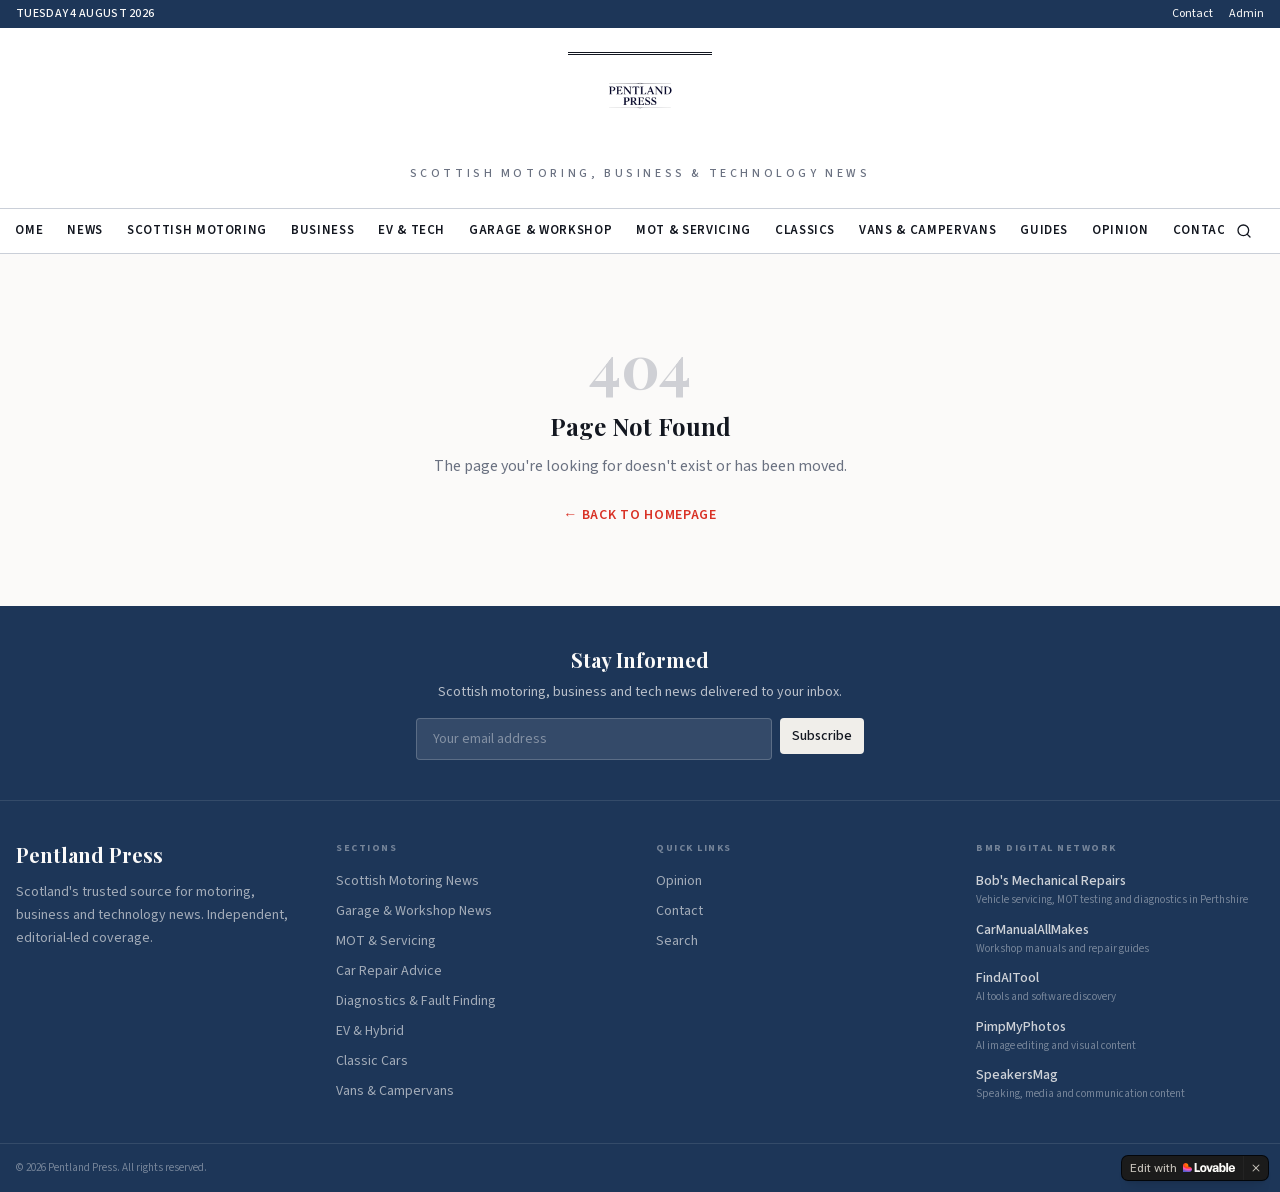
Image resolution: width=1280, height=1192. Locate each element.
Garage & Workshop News (414, 911)
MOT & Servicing (693, 230)
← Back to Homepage (640, 515)
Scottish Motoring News (407, 881)
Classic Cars (372, 1061)
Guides (1044, 230)
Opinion (1120, 230)
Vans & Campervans (927, 230)
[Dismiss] (1256, 1168)
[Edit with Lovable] (1182, 1168)
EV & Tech (411, 230)
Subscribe (822, 736)
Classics (805, 230)
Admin (1246, 14)
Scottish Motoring (197, 230)
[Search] (1244, 231)
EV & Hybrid (370, 1031)
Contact (1192, 14)
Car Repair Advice (389, 971)
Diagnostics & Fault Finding (416, 1001)
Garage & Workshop (540, 230)
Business (322, 230)
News (85, 230)
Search (677, 941)
